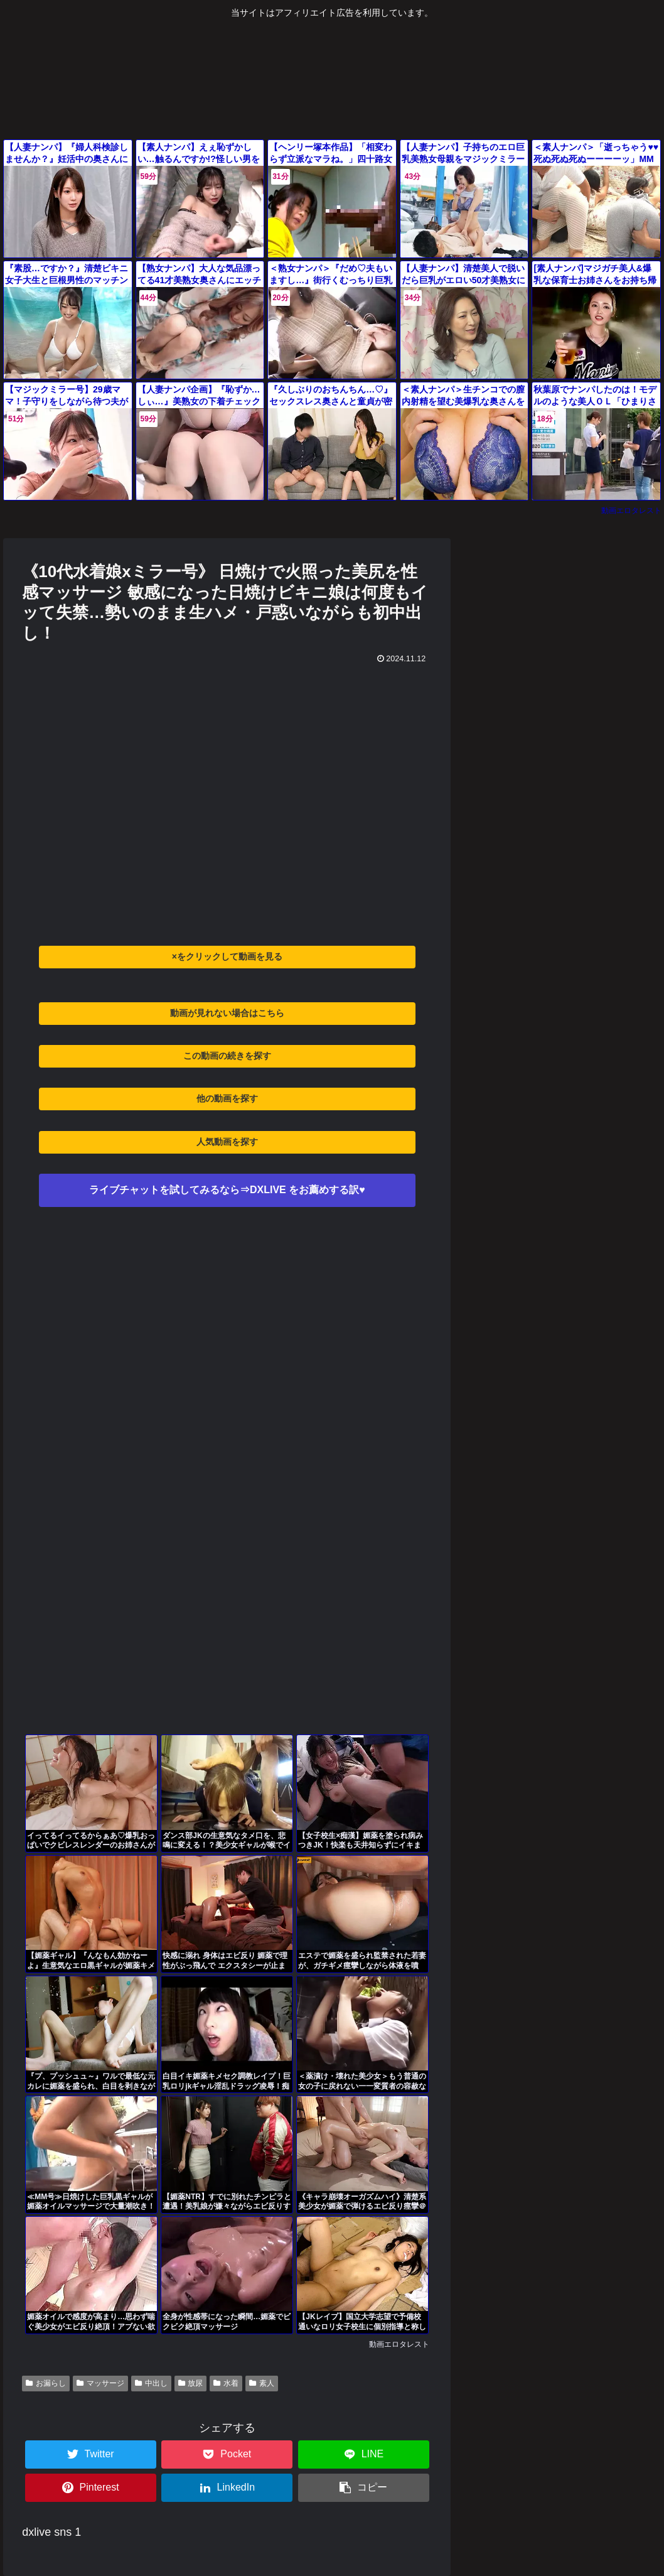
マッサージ (100, 2383)
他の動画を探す (227, 1098)
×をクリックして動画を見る (227, 956)
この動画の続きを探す (227, 1056)
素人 (261, 2383)
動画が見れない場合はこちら (227, 1013)
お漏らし (46, 2383)
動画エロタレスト (631, 510)
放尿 (190, 2383)
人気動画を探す (227, 1142)
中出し (151, 2383)
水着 (225, 2383)
